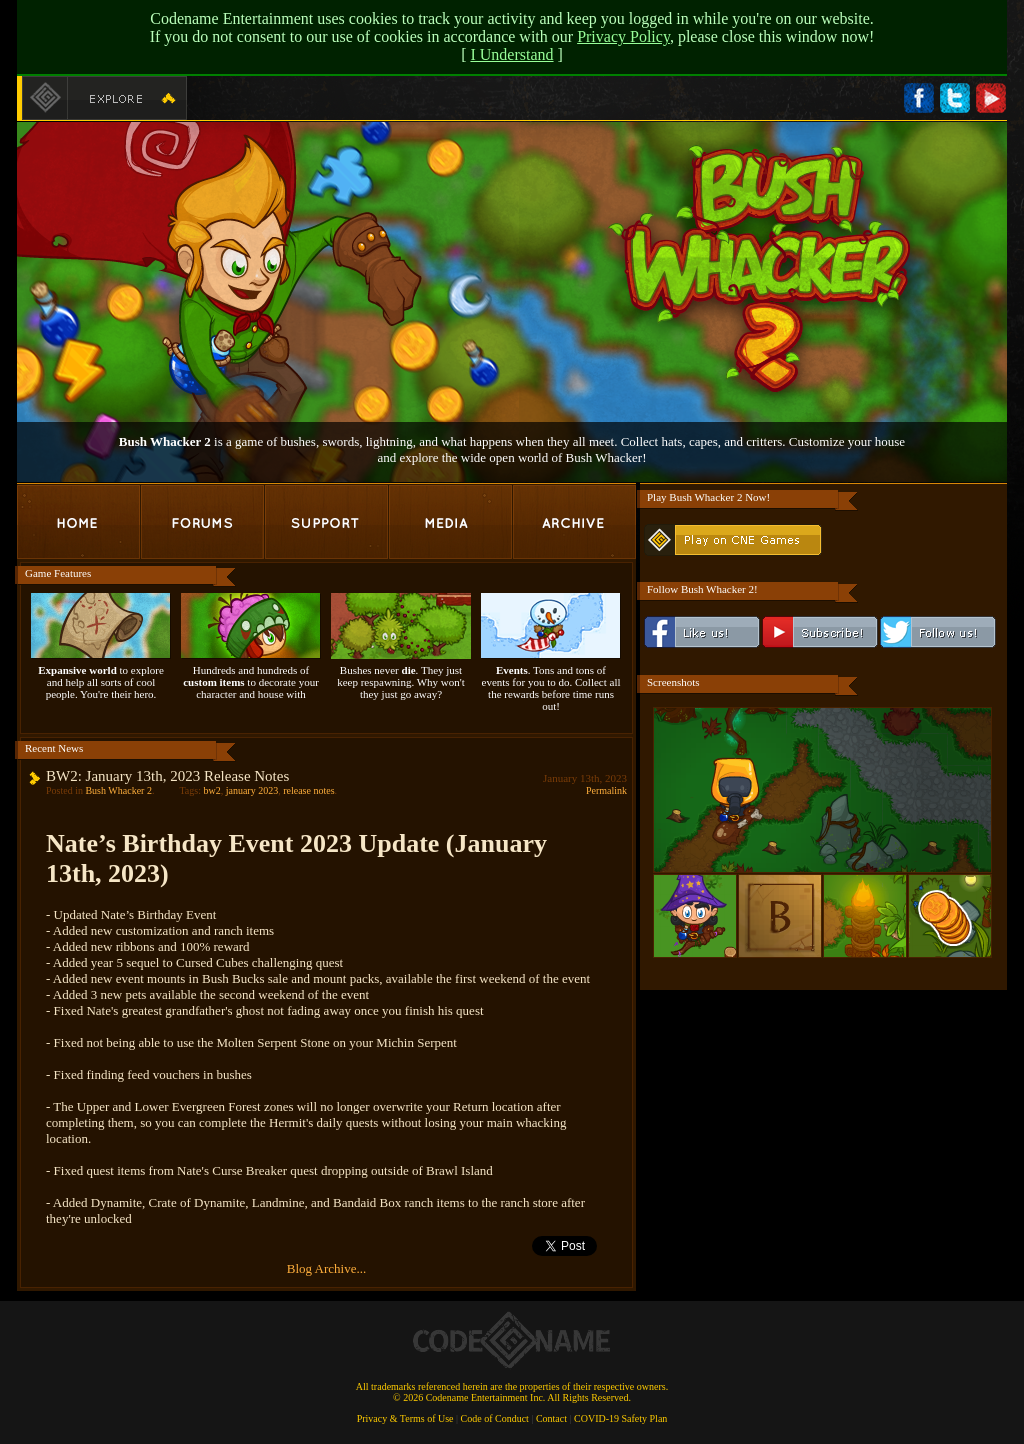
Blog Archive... (326, 1268)
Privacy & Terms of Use (405, 1418)
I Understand (511, 54)
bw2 (211, 790)
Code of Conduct (495, 1418)
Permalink (606, 790)
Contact (551, 1418)
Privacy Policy (623, 36)
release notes (308, 790)
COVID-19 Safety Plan (620, 1418)
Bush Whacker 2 (118, 790)
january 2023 (252, 790)
